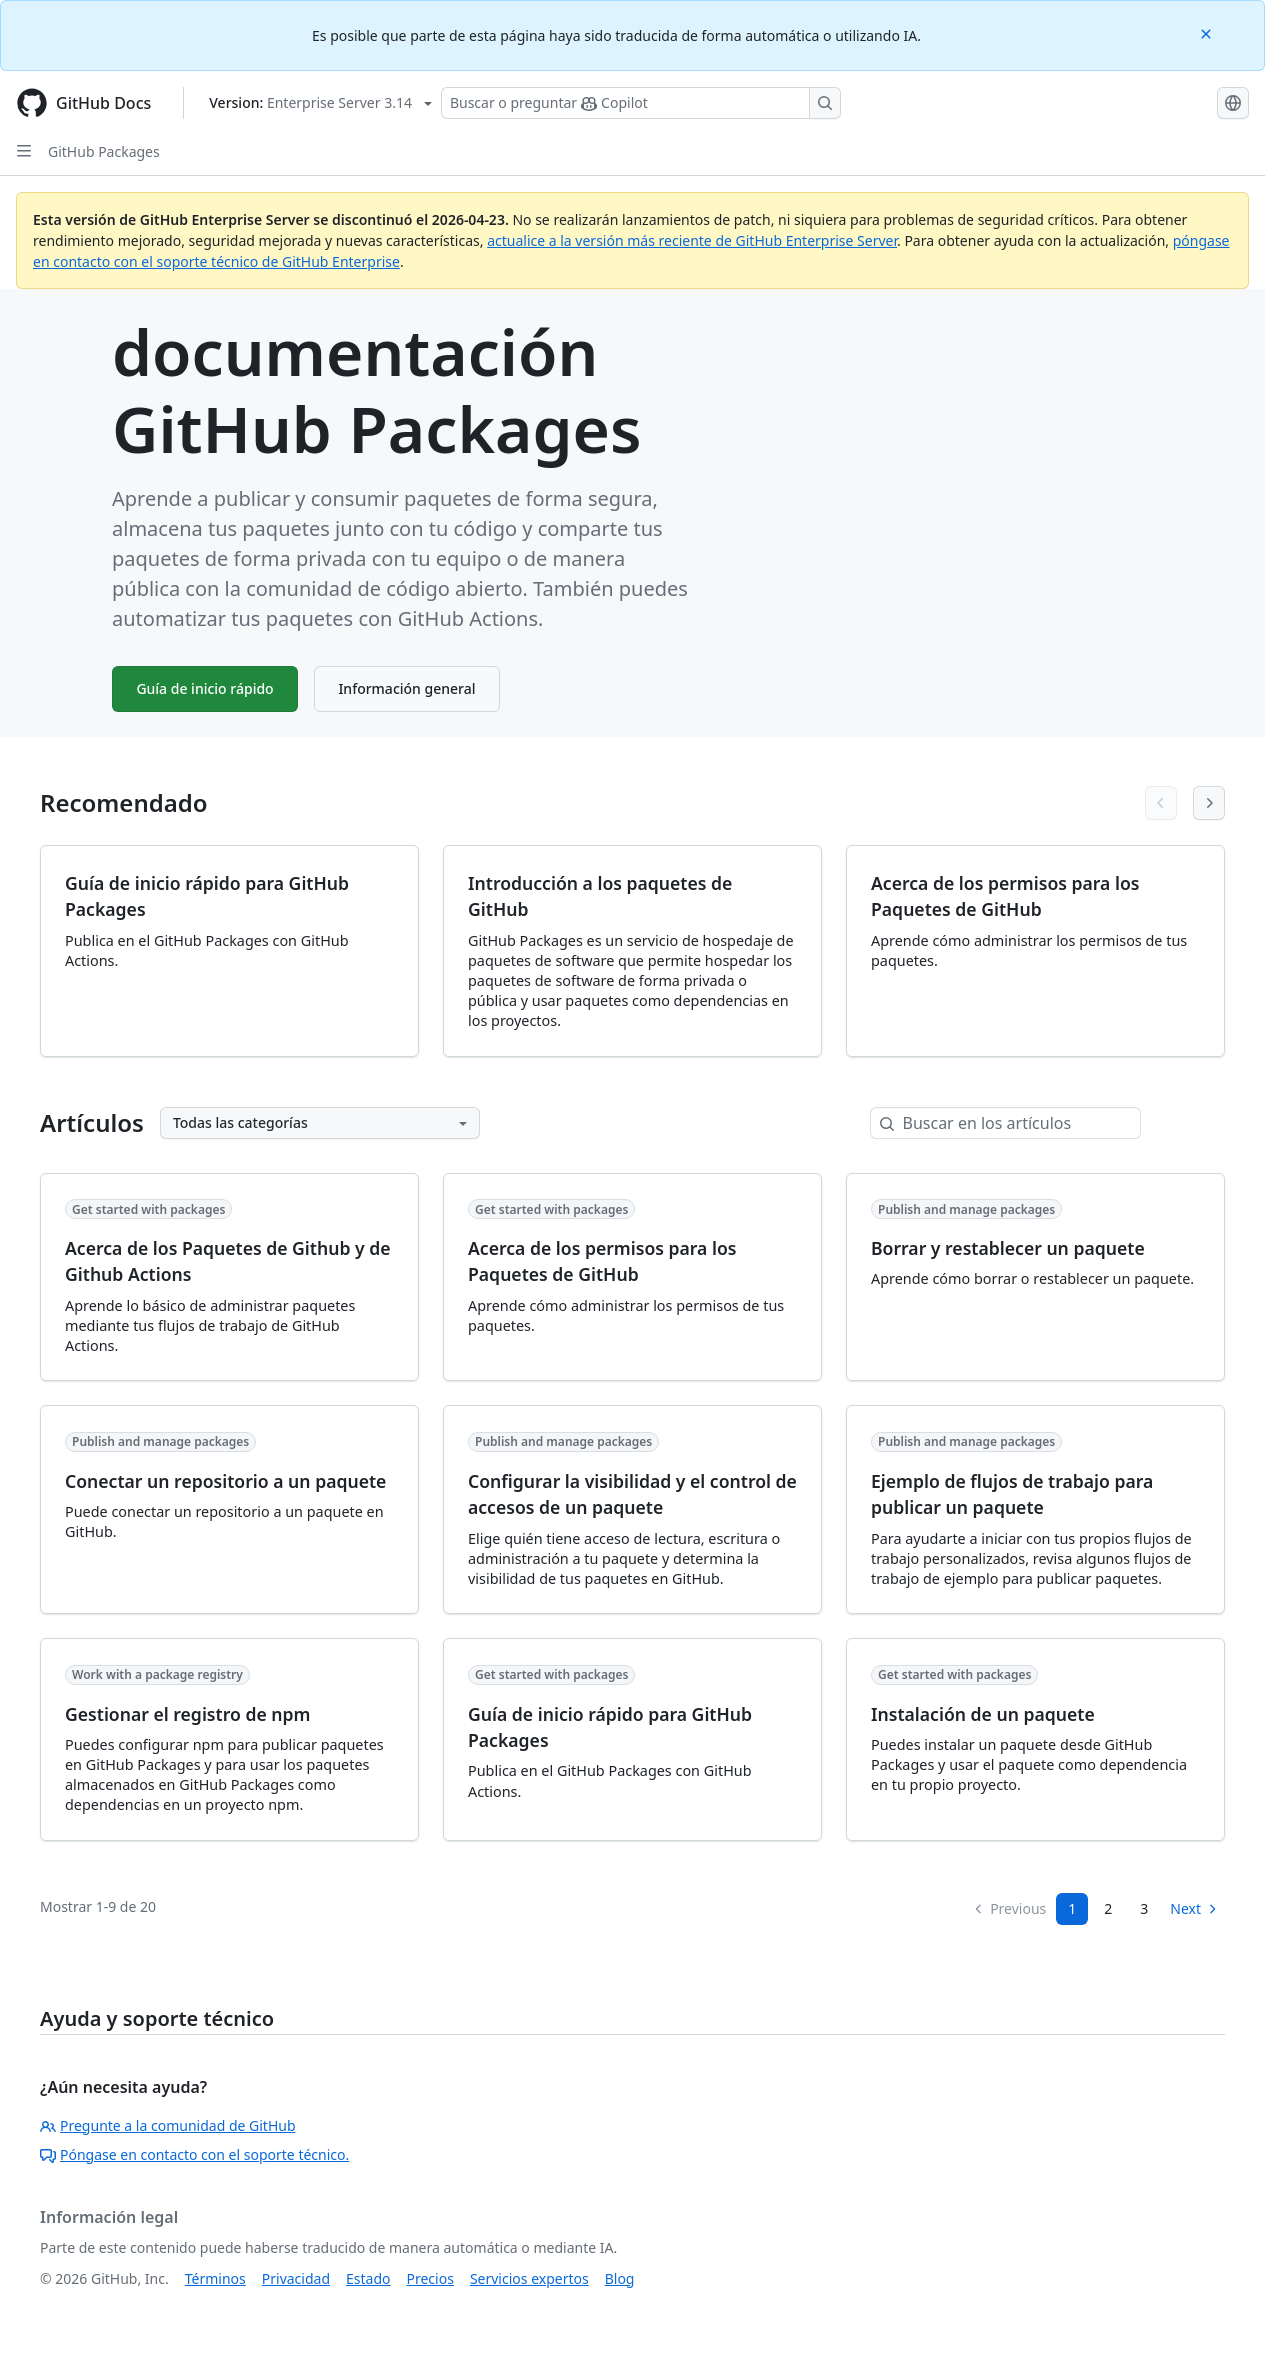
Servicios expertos (529, 2278)
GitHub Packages (104, 151)
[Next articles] (1209, 803)
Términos (215, 2278)
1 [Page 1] (1072, 1908)
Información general (408, 688)
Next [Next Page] (1194, 1908)
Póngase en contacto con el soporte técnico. (194, 2154)
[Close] (1208, 32)
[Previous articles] (1161, 803)
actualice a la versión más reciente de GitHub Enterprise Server (692, 240)
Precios (430, 2278)
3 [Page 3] (1144, 1908)
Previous (1009, 1908)
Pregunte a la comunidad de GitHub (168, 2125)
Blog (620, 2278)
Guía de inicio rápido (205, 688)
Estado (368, 2278)
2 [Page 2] (1108, 1908)
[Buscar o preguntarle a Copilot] (641, 103)
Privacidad (296, 2278)
